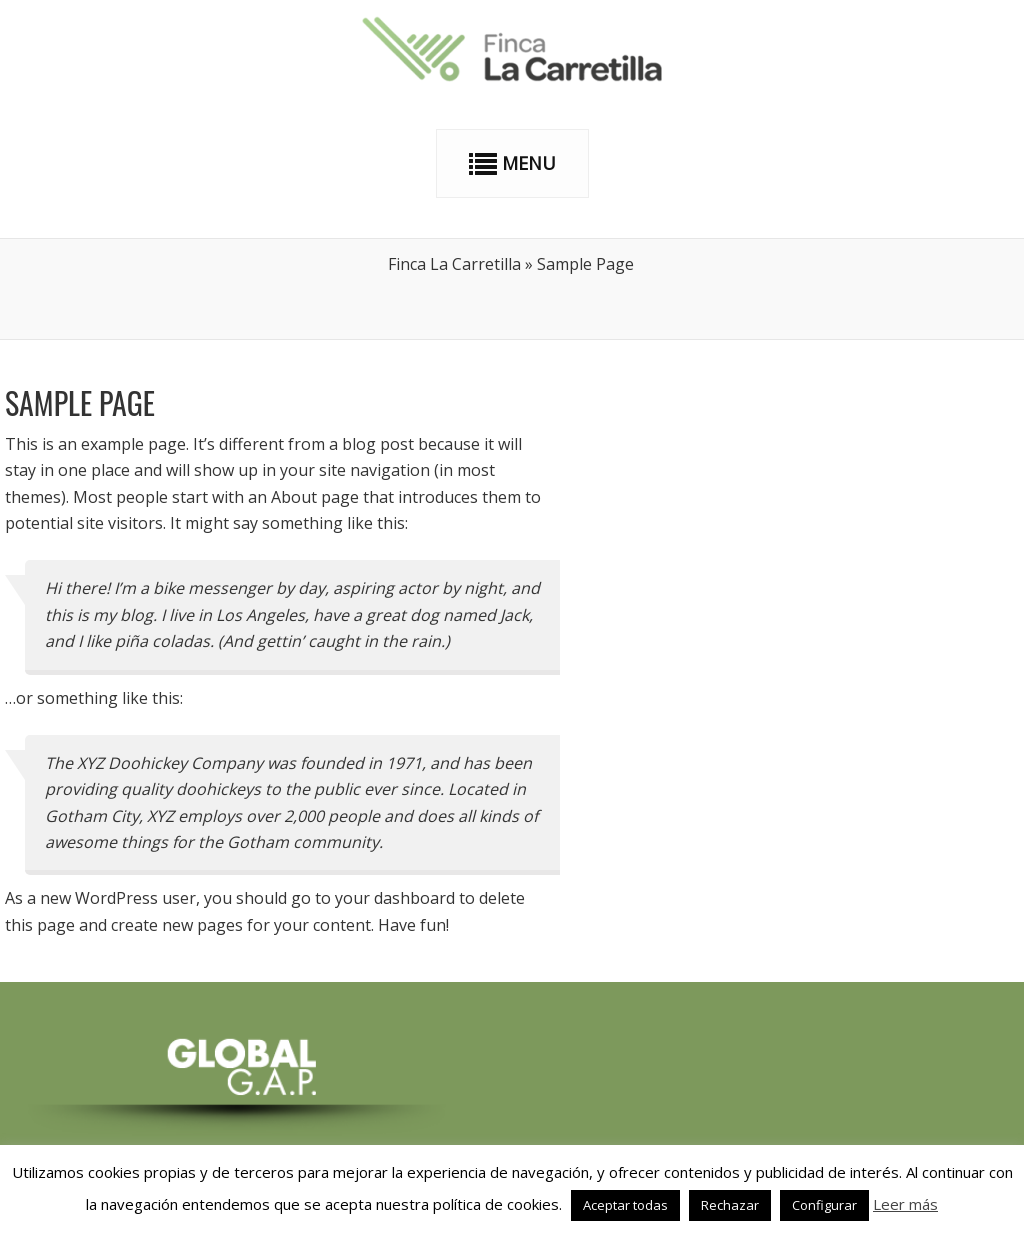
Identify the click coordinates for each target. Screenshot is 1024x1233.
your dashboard (395, 898)
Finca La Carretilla (454, 264)
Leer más (905, 1204)
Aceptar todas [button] (625, 1205)
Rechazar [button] (730, 1205)
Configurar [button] (824, 1205)
